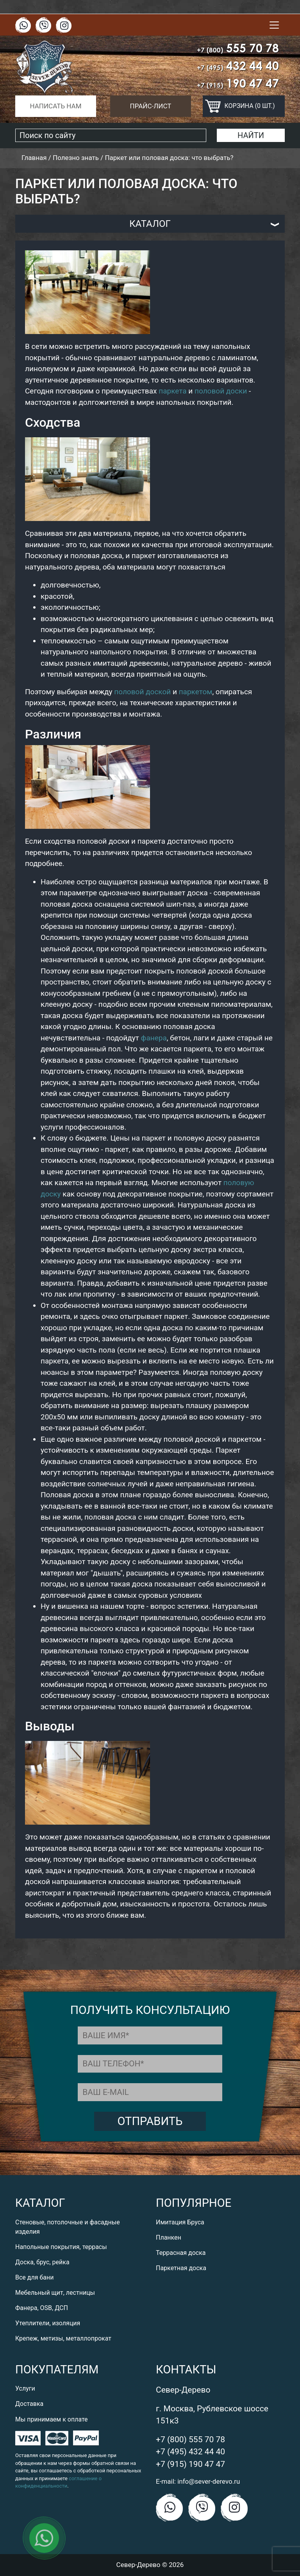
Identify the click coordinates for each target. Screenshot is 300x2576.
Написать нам (55, 106)
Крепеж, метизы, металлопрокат (63, 2338)
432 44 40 (238, 65)
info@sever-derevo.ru (208, 2481)
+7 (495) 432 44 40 (190, 2451)
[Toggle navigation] (274, 25)
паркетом (195, 691)
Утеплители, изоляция (47, 2323)
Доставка (29, 2403)
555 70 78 (238, 48)
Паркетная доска (181, 2268)
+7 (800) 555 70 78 (190, 2439)
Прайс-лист (150, 106)
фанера (154, 1037)
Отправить (150, 2121)
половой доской (142, 691)
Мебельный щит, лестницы (55, 2292)
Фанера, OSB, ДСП (41, 2308)
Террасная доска (181, 2252)
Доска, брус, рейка (42, 2262)
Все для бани (34, 2277)
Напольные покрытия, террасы (61, 2247)
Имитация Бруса (180, 2222)
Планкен (168, 2237)
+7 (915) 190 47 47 (190, 2464)
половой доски (221, 390)
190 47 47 (238, 83)
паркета (172, 390)
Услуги (25, 2388)
